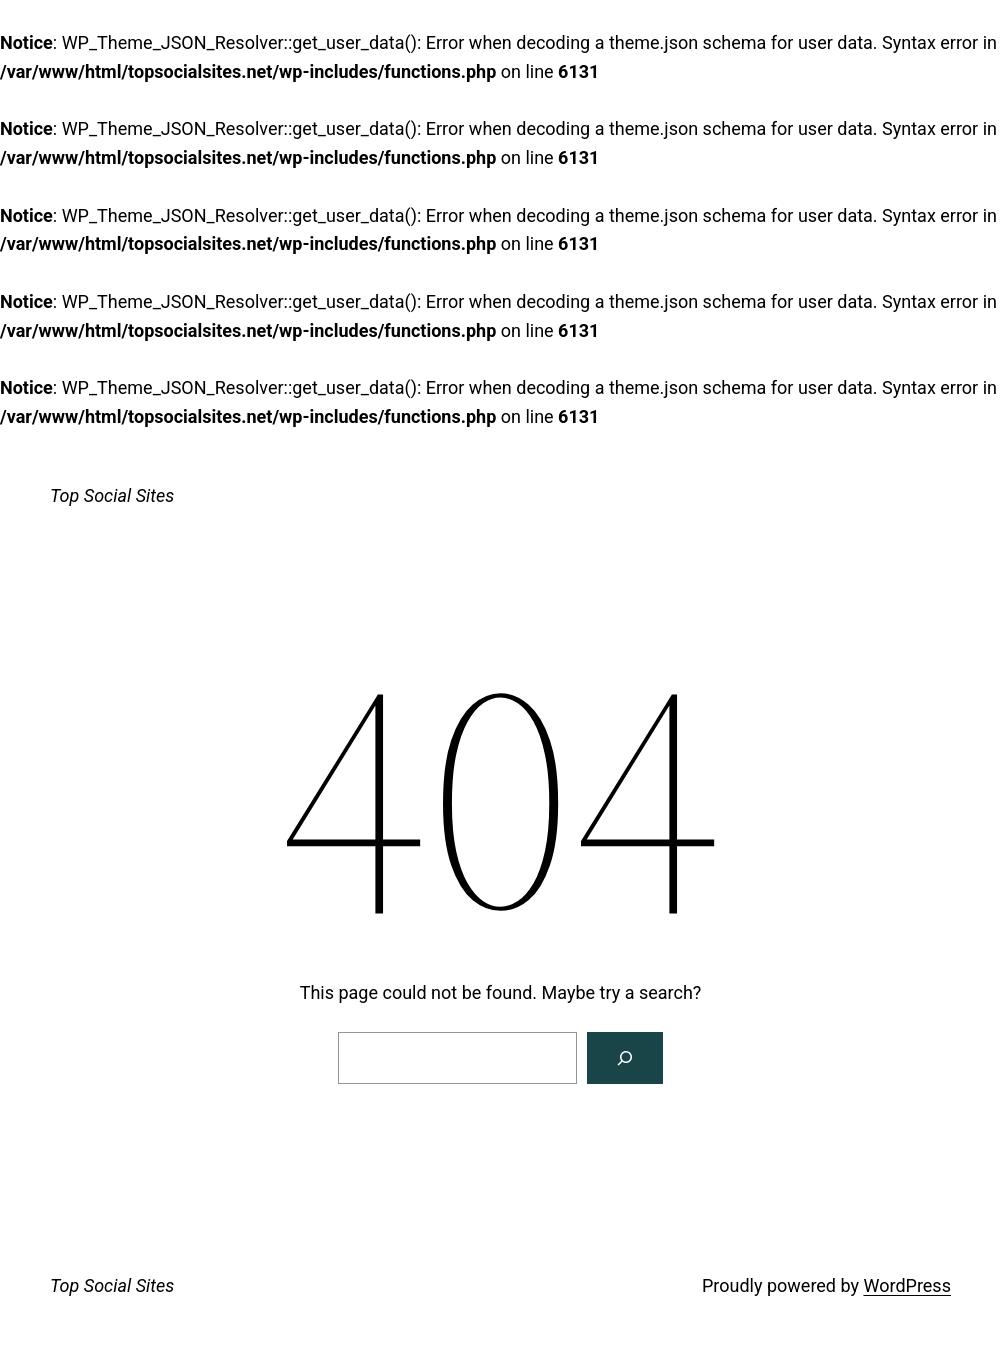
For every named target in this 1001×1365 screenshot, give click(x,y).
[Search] (625, 1058)
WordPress (906, 1285)
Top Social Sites (112, 495)
